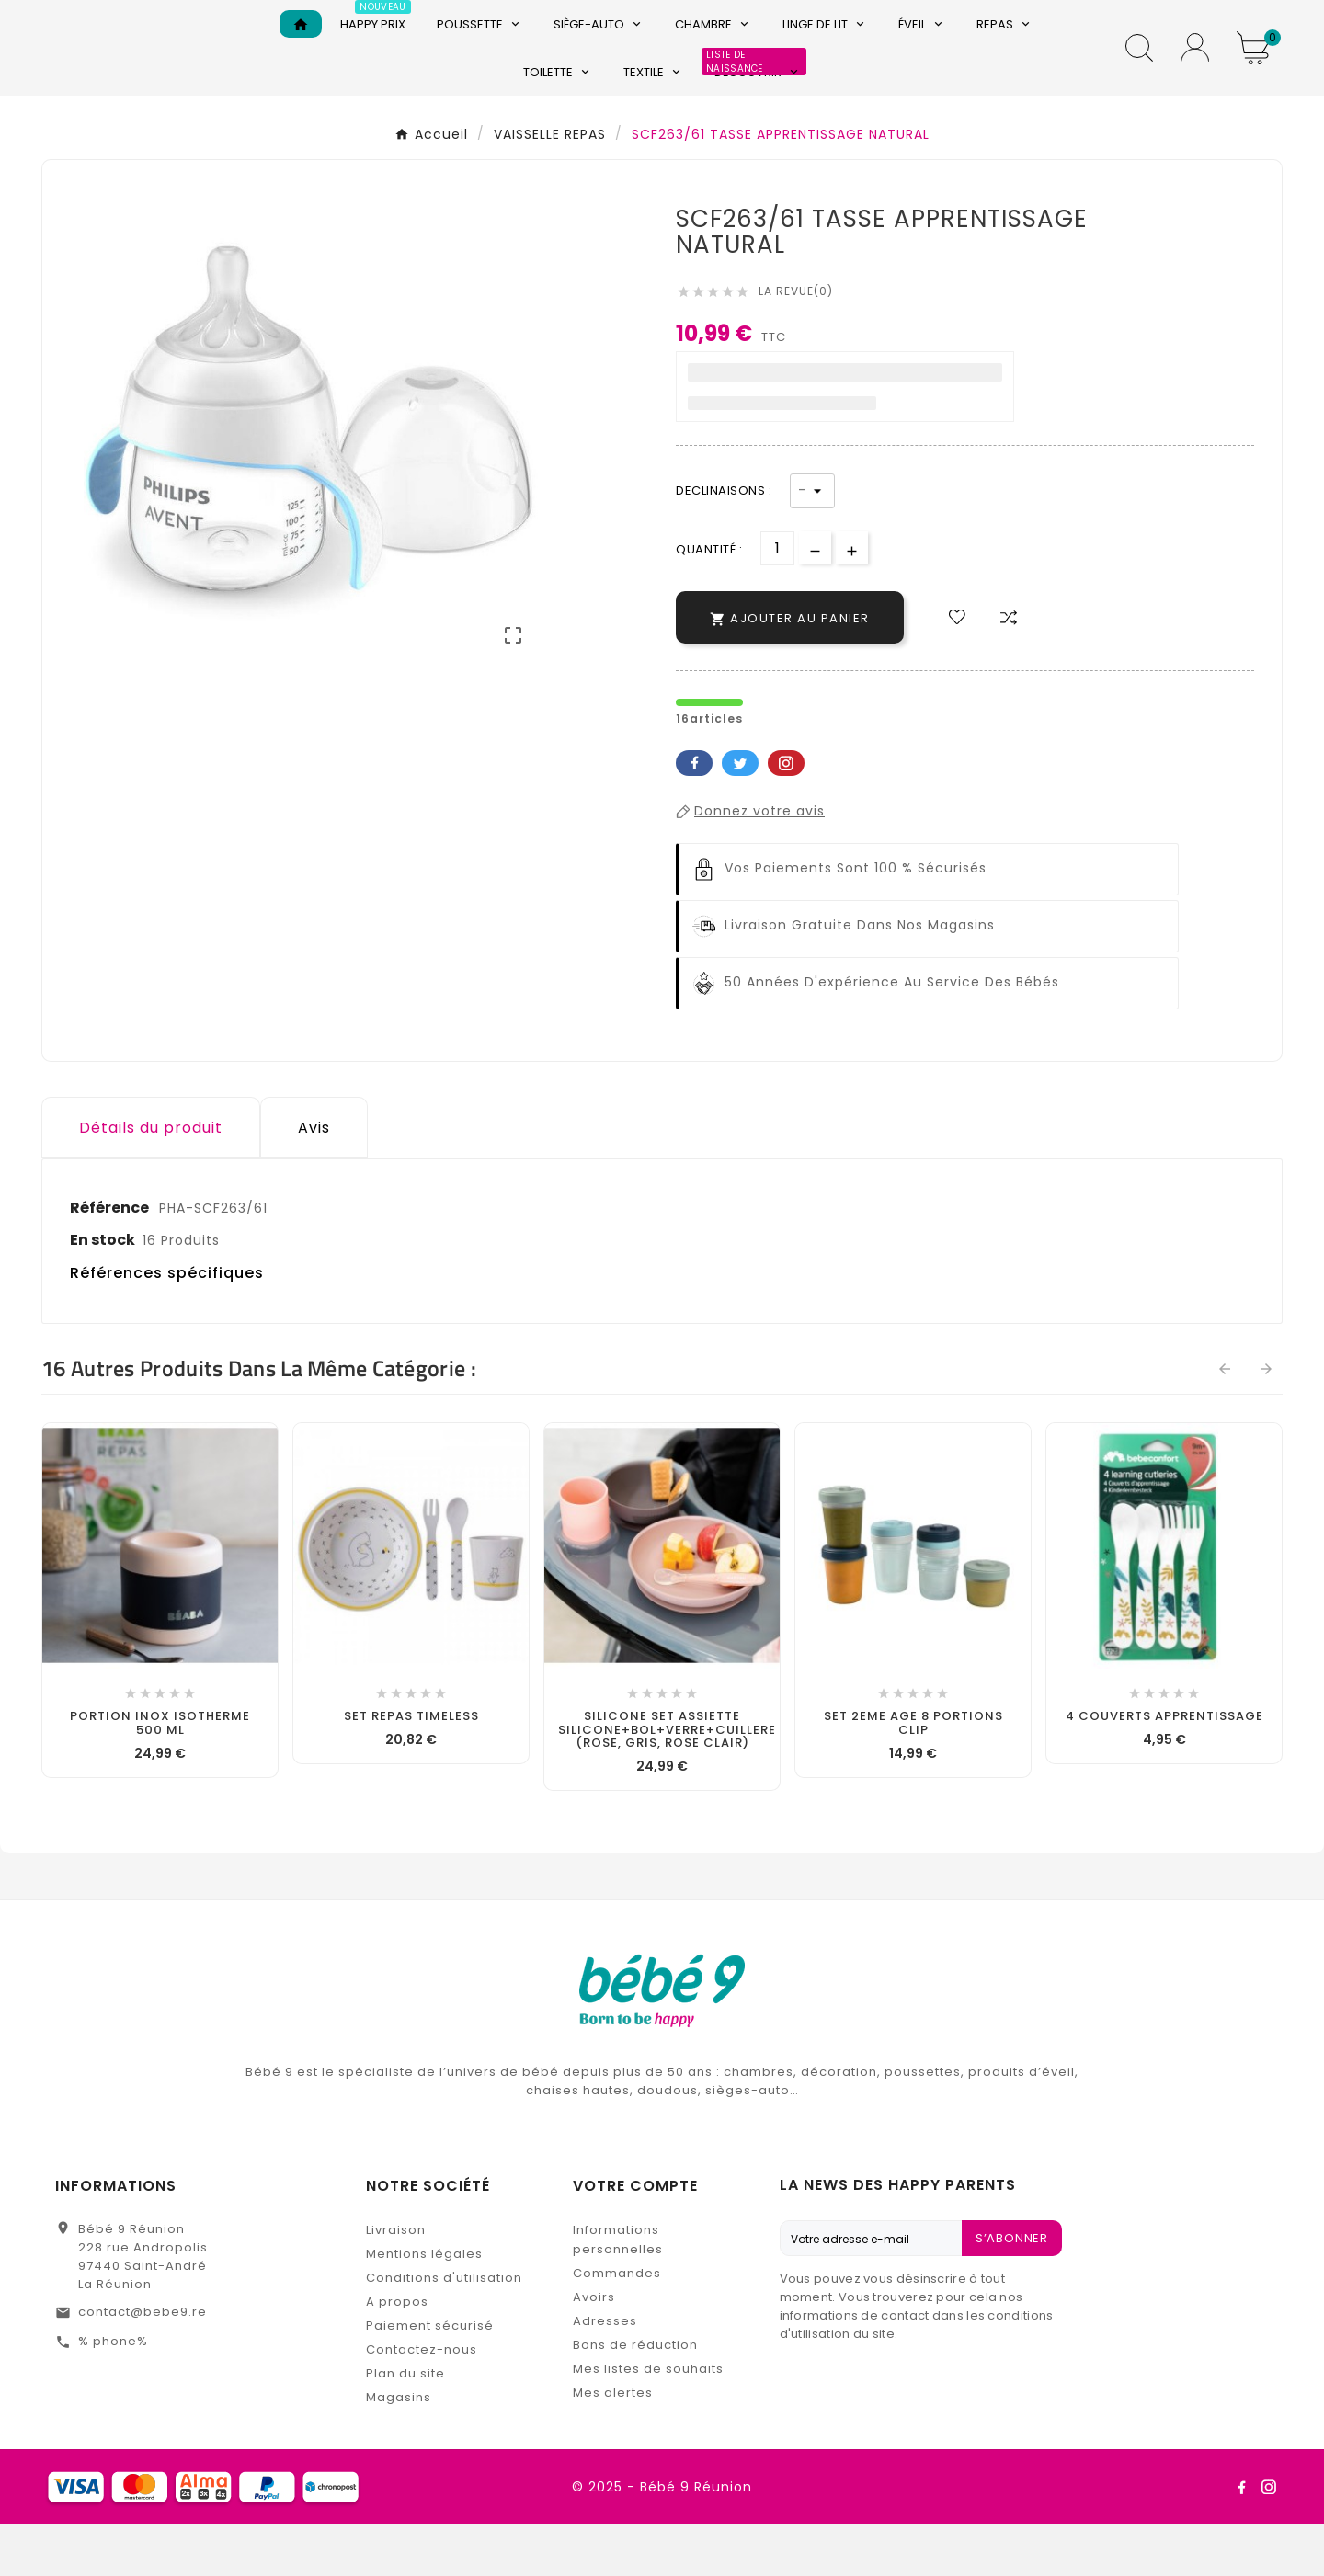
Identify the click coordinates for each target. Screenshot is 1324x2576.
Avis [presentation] (314, 1180)
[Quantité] (777, 601)
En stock (102, 1292)
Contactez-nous (421, 2402)
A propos (397, 2354)
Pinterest (786, 815)
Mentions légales (424, 2306)
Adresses (605, 2373)
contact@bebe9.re (142, 2364)
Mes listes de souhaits (648, 2421)
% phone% (113, 2393)
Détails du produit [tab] (151, 1180)
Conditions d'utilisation (444, 2330)
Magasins (398, 2449)
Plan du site (405, 2425)
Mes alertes (613, 2445)
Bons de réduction (635, 2397)
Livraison (396, 2282)
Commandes (617, 2325)
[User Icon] (1195, 74)
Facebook (694, 815)
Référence (111, 1260)
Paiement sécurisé (430, 2378)
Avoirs (594, 2349)
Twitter (740, 815)
